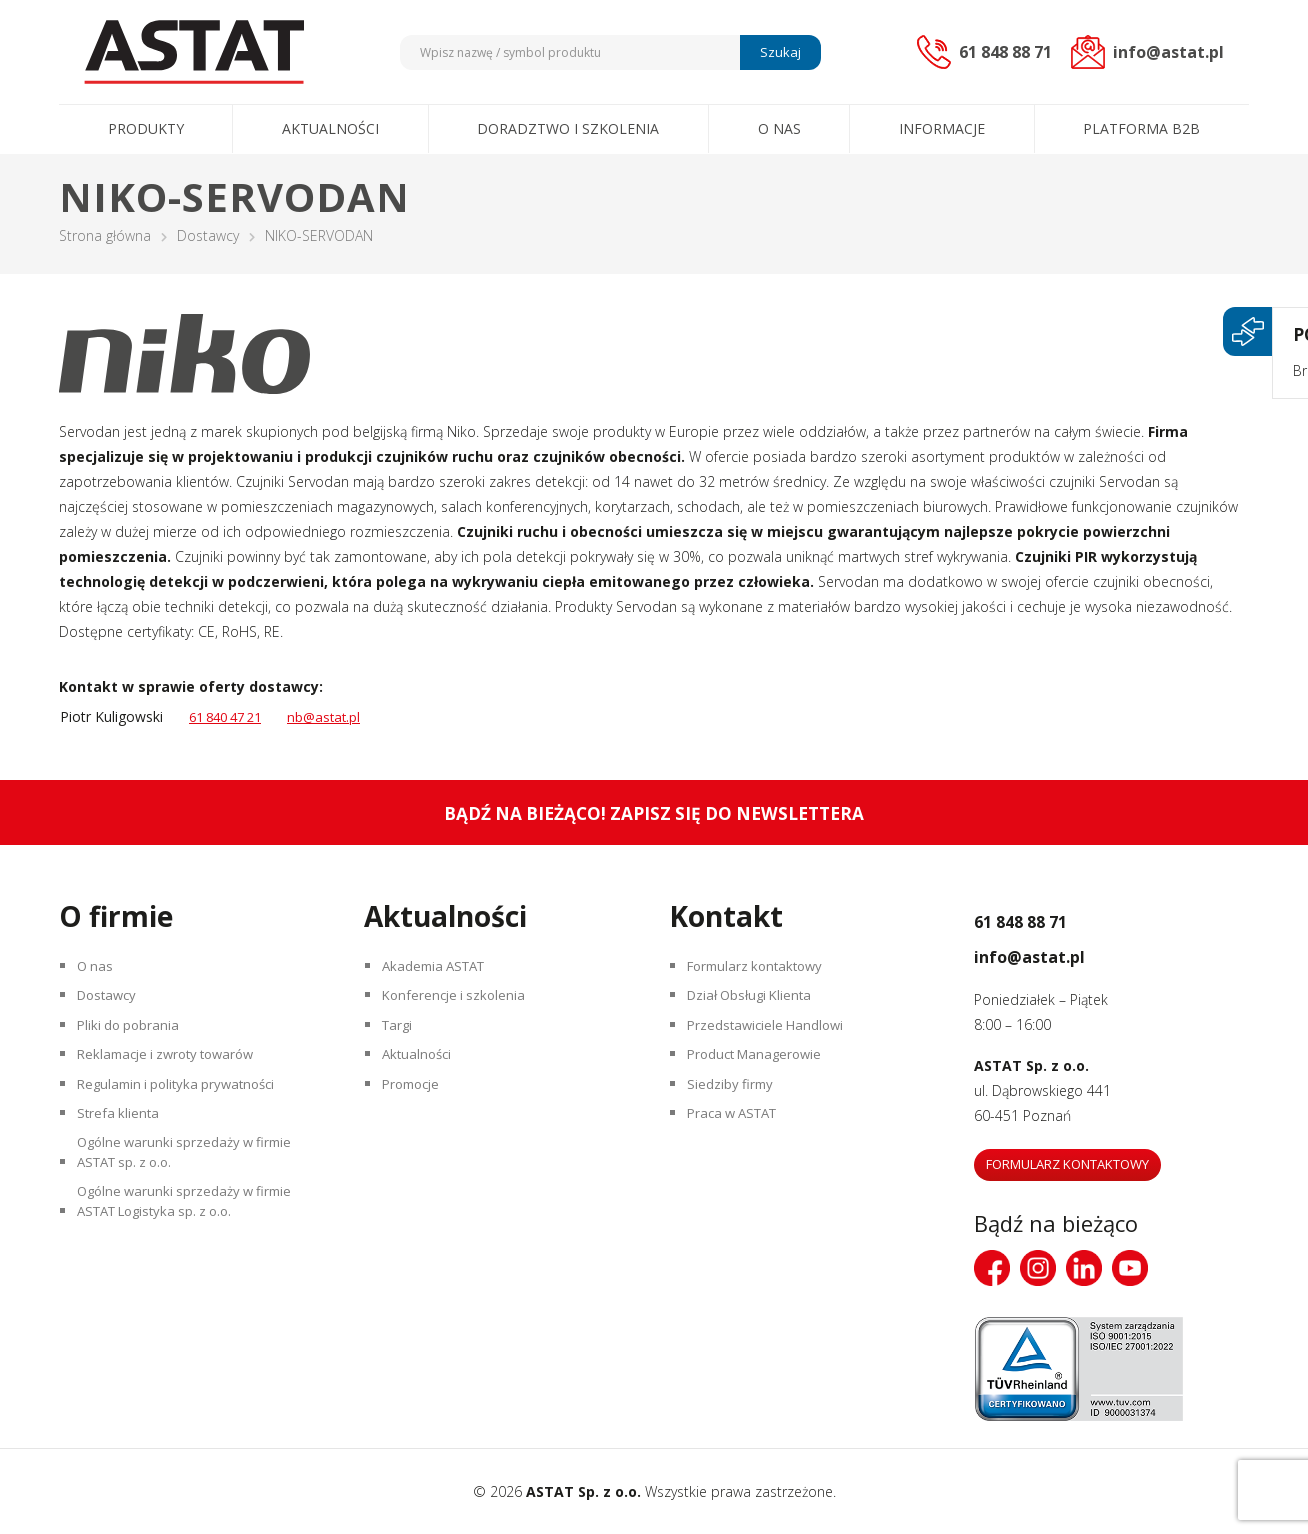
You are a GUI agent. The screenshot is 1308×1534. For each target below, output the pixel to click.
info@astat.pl (1057, 953)
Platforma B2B (1141, 128)
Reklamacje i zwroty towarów (176, 1074)
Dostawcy (208, 235)
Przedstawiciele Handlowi (772, 1039)
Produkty (146, 128)
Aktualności (330, 128)
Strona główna (105, 235)
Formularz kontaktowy (763, 969)
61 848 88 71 (1047, 918)
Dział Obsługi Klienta (757, 1004)
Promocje (417, 1109)
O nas (779, 128)
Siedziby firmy (734, 1109)
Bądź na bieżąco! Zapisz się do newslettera (654, 812)
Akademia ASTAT (441, 969)
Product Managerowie (762, 1074)
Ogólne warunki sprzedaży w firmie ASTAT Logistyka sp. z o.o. (193, 1252)
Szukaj (777, 52)
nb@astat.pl (337, 716)
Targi (401, 1039)
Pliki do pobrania (133, 1039)
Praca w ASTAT (740, 1144)
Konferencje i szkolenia (460, 1004)
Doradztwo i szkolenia (568, 128)
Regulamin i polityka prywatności (185, 1109)
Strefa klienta (122, 1144)
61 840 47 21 (231, 716)
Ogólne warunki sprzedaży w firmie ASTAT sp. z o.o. (193, 1192)
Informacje (942, 128)
